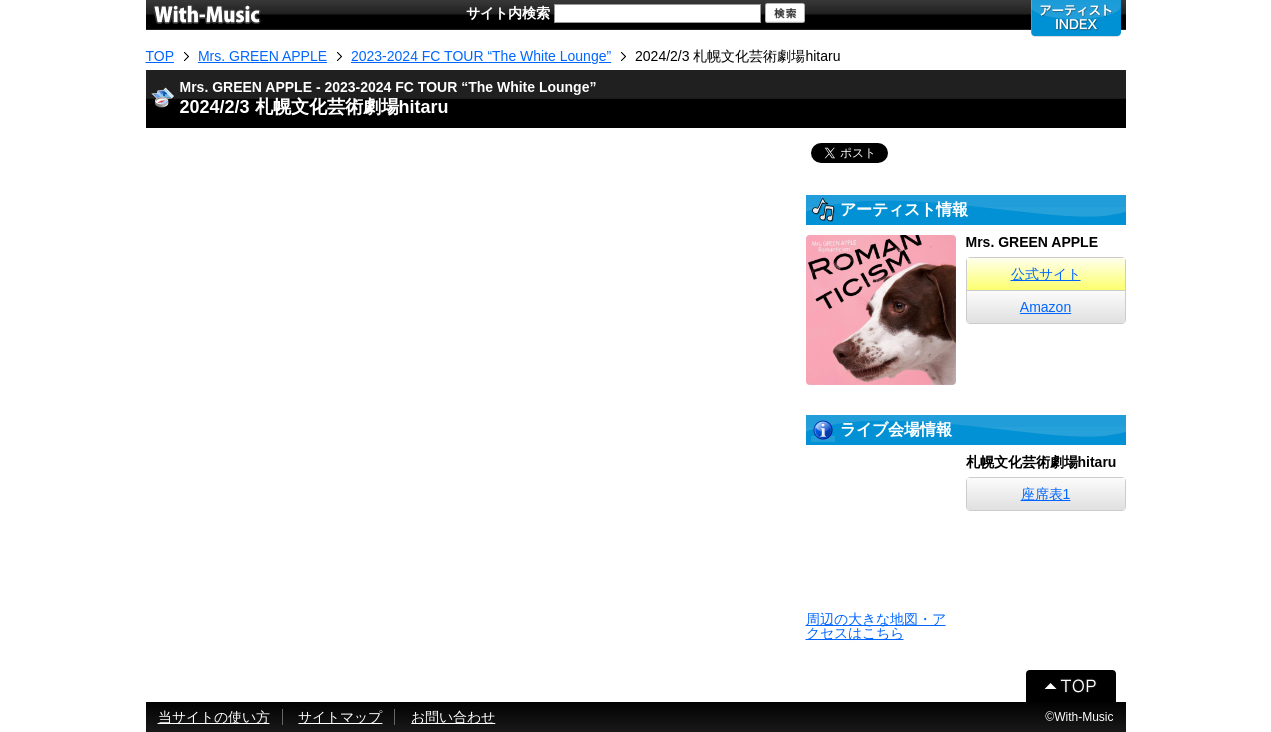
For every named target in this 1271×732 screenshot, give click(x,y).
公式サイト (1046, 274)
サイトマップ (340, 717)
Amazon (1045, 307)
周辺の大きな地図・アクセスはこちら (876, 626)
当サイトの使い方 (214, 717)
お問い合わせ (453, 717)
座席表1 (1046, 494)
